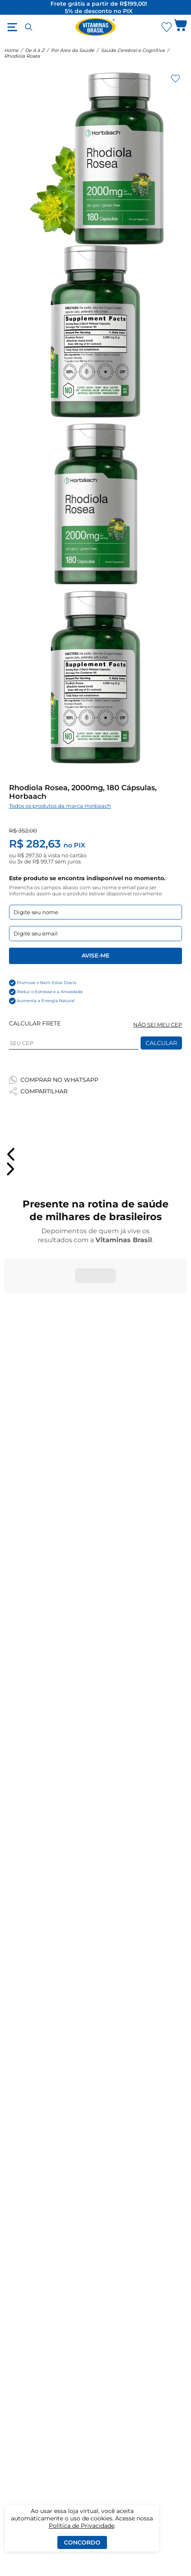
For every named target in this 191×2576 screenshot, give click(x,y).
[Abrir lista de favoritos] (166, 27)
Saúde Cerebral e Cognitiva (133, 50)
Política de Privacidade (81, 2525)
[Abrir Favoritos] (166, 27)
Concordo (82, 2542)
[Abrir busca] (28, 27)
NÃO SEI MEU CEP (157, 1025)
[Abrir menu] (12, 27)
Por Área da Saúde (72, 50)
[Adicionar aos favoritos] (175, 78)
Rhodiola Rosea (22, 56)
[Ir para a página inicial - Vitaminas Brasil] (95, 27)
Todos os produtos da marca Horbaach (60, 806)
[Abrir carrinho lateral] (181, 27)
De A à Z (34, 50)
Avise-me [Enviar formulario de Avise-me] (95, 955)
